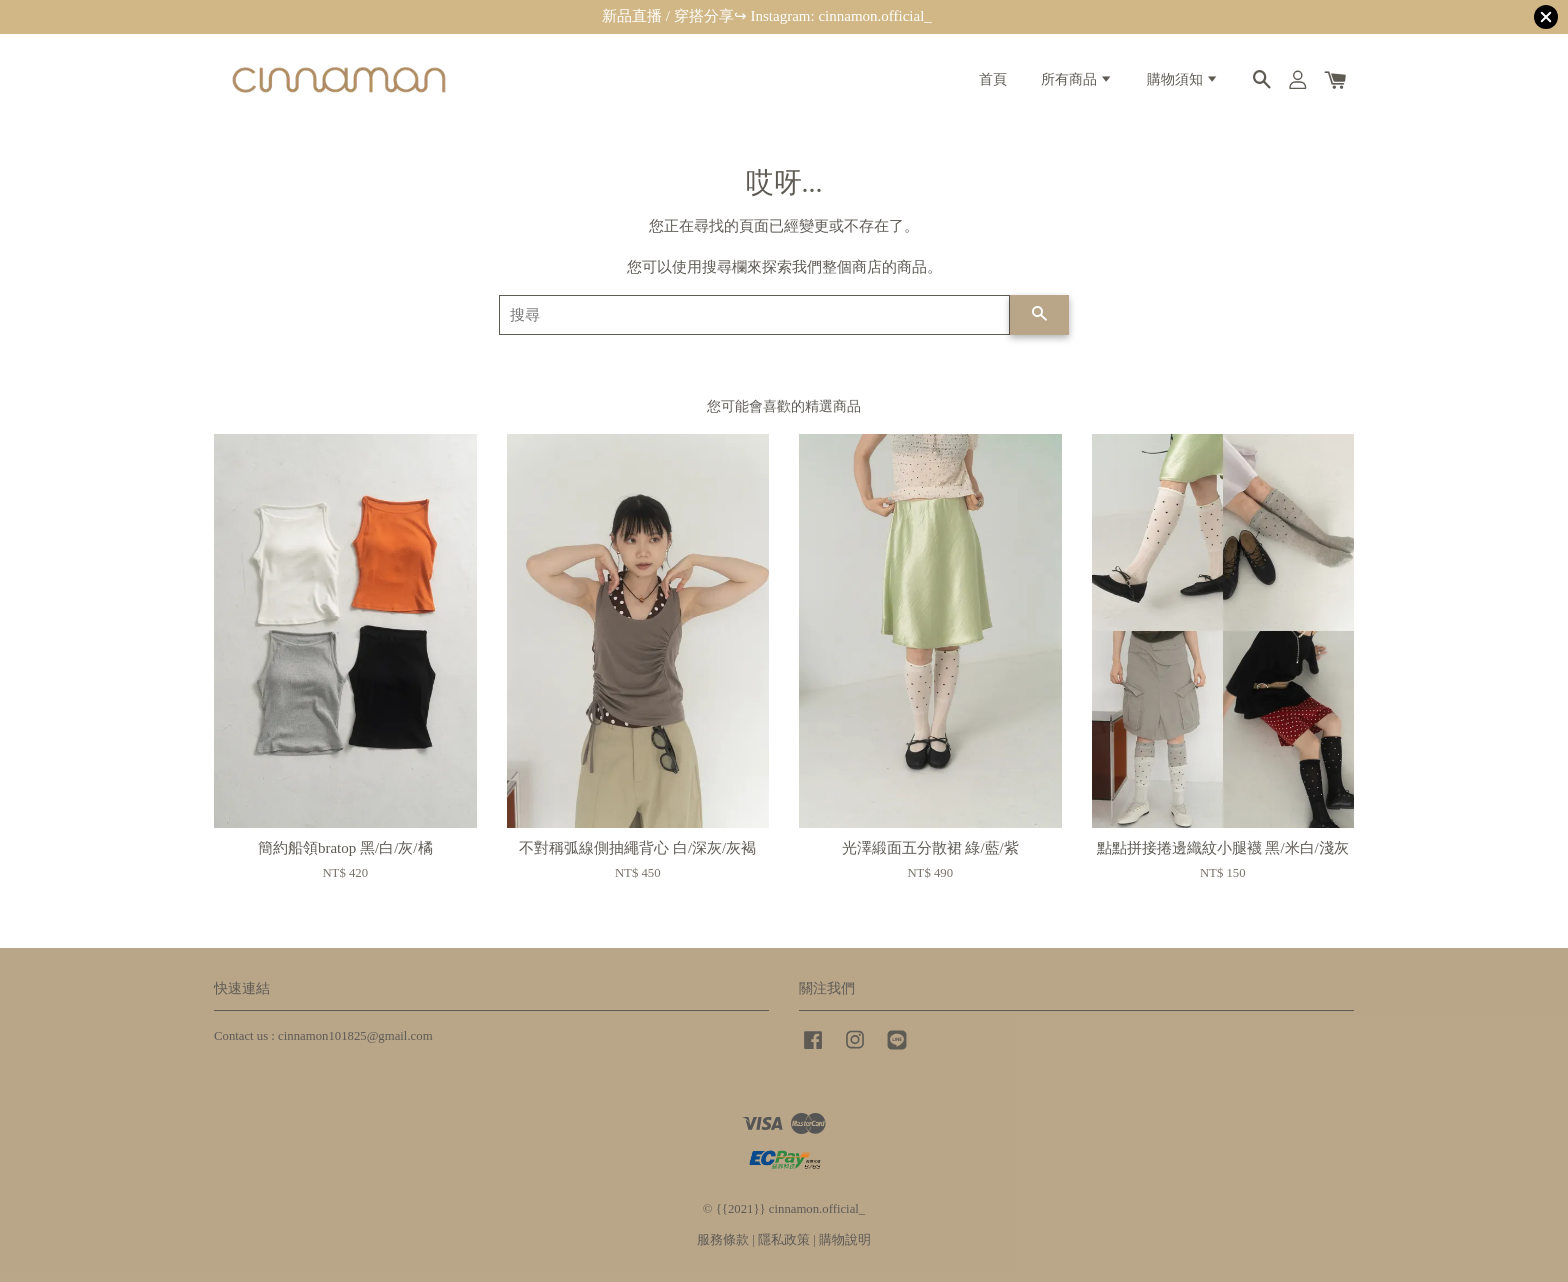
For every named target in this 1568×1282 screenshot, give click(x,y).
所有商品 (1077, 79)
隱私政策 (784, 1240)
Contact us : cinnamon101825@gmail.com (323, 1036)
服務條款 (723, 1240)
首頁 (993, 79)
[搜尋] (754, 315)
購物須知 (1183, 79)
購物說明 (845, 1240)
